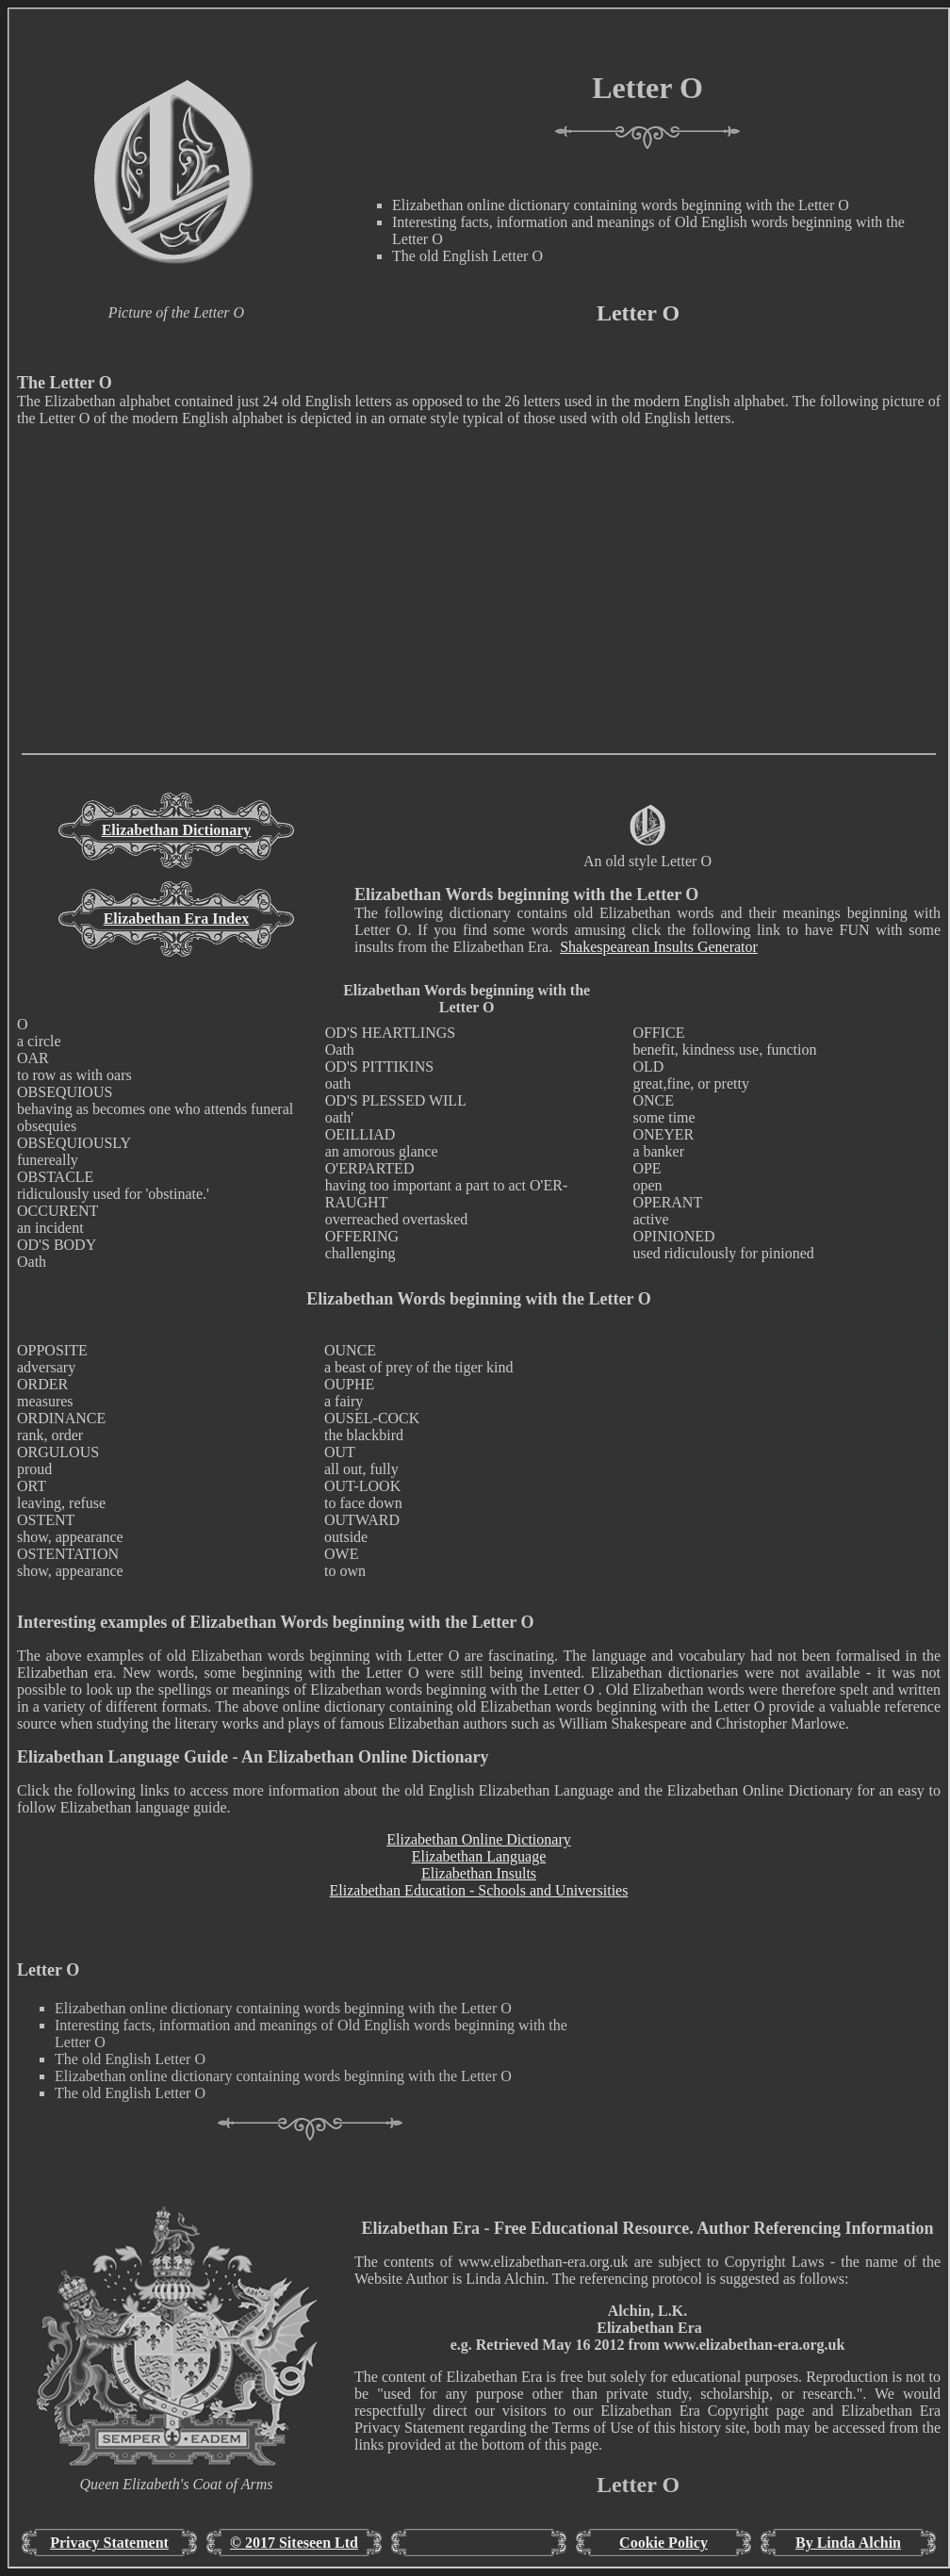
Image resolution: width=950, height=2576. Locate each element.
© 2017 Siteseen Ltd (294, 2543)
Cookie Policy (663, 2543)
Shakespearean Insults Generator (659, 947)
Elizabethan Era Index (177, 919)
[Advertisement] (479, 621)
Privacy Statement (109, 2543)
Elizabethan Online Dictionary (478, 1839)
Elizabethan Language (479, 1856)
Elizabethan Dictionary (177, 830)
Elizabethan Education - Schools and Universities (479, 1890)
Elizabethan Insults (478, 1873)
